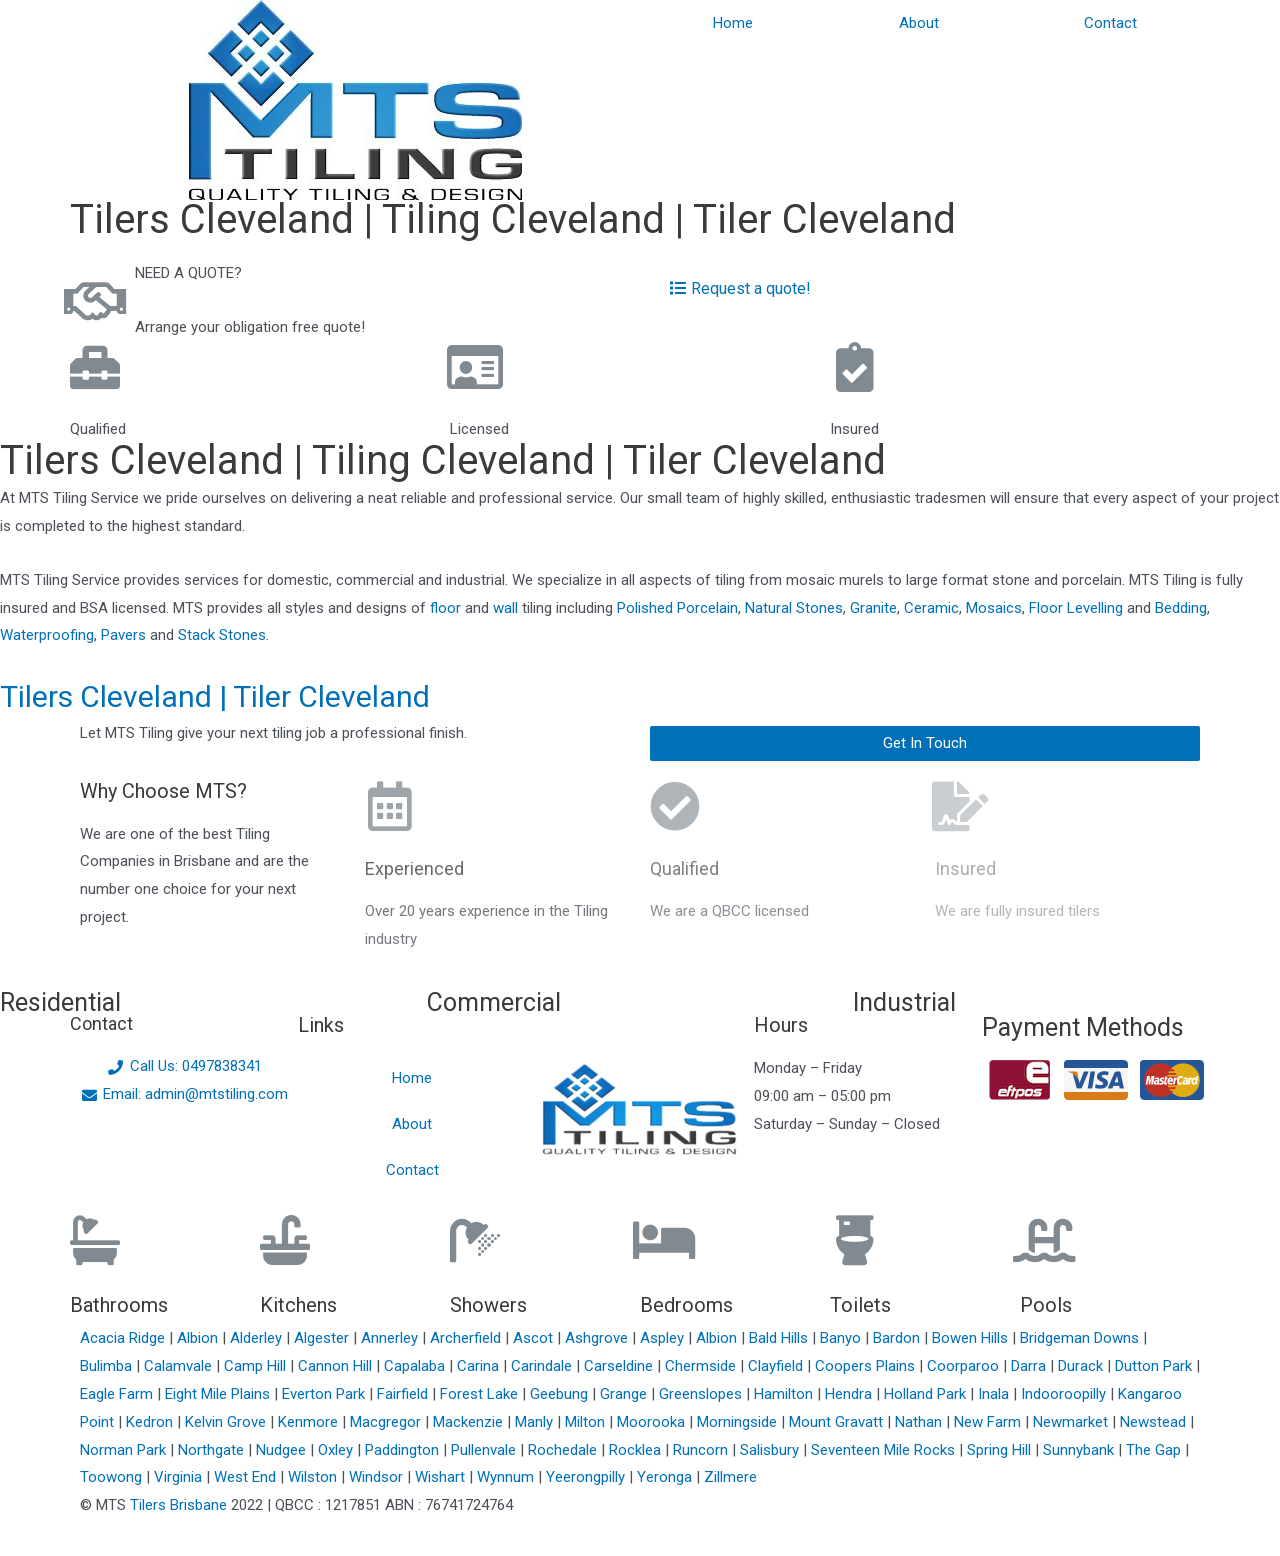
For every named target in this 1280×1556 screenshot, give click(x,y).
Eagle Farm (118, 1394)
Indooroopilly (1065, 1394)
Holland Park (927, 1394)
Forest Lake (481, 1394)
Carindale (543, 1366)
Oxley (337, 1450)
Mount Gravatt (838, 1422)
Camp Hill (257, 1366)
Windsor (378, 1477)
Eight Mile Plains (219, 1394)
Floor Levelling (1076, 608)
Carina (480, 1366)
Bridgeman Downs (1081, 1338)
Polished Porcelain (677, 608)
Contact (1110, 23)
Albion (199, 1338)
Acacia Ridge (124, 1338)
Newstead (1155, 1422)
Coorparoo (965, 1366)
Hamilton (785, 1394)
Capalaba (416, 1366)
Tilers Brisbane (178, 1505)
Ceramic (931, 608)
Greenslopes (702, 1394)
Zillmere (730, 1477)
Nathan (920, 1422)
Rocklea (637, 1450)
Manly (536, 1422)
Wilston (314, 1477)
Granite (873, 608)
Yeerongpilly (587, 1477)
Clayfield (777, 1366)
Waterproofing (47, 635)
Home (733, 23)
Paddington (404, 1450)
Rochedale (564, 1450)
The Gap (1155, 1450)
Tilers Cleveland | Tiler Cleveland (215, 696)
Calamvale (180, 1366)
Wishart (442, 1477)
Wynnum (507, 1477)
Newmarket (1072, 1422)
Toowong (113, 1477)
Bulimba (108, 1366)
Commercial (494, 1002)
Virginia (180, 1477)
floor (445, 608)
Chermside (702, 1366)
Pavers (123, 635)
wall (505, 608)
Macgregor (387, 1422)
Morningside (739, 1422)
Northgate (213, 1450)
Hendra (850, 1394)
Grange (625, 1394)
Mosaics (994, 608)
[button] (925, 743)
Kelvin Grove (227, 1422)
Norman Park (125, 1450)
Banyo (842, 1338)
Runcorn (702, 1450)
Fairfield (404, 1394)
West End (247, 1477)
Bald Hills (780, 1338)
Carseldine (620, 1366)
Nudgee (283, 1450)
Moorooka (653, 1422)
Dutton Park (1155, 1366)
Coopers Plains (867, 1366)
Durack (1082, 1366)
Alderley (258, 1338)
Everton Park (325, 1394)
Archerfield (467, 1338)
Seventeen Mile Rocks (885, 1450)
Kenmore (310, 1422)
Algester (323, 1338)
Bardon (898, 1338)
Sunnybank (1080, 1450)
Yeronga (666, 1477)
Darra (1030, 1366)
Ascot (535, 1338)
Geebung (561, 1394)
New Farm (989, 1422)
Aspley (664, 1338)
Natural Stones (794, 608)
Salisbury (771, 1450)
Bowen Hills (972, 1338)
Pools (1046, 1305)
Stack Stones (222, 635)
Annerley (391, 1338)
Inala (995, 1394)
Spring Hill (1001, 1450)
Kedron (149, 1422)
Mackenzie (470, 1422)
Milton (587, 1422)
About (919, 23)
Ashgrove (598, 1338)
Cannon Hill (337, 1366)
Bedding (1181, 608)
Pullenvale (485, 1450)
